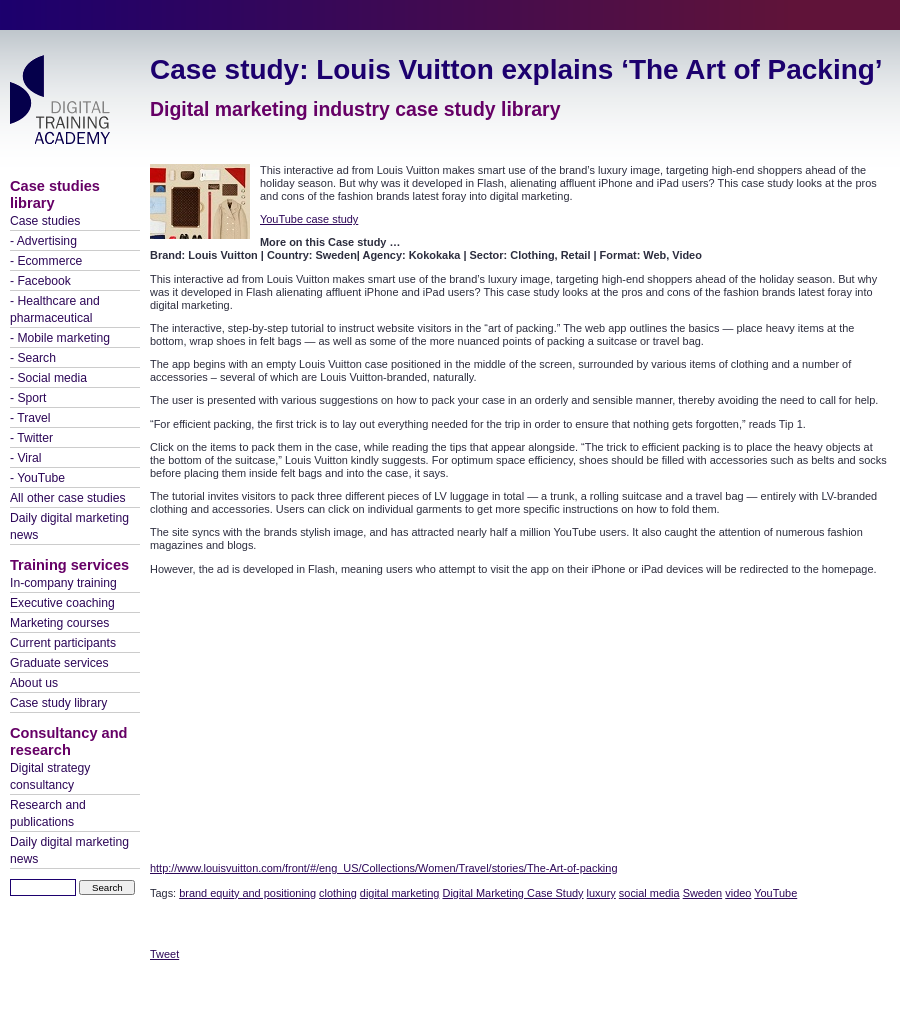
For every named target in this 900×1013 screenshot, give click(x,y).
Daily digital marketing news (69, 526)
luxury (601, 893)
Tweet (164, 954)
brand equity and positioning (247, 893)
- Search (33, 358)
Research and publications (48, 813)
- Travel (30, 418)
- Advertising (43, 241)
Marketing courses (59, 623)
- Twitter (31, 438)
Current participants (63, 643)
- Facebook (40, 281)
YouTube (775, 893)
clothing (338, 893)
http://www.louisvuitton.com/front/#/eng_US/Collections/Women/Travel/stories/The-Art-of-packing (383, 868)
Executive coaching (62, 603)
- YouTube (37, 478)
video (738, 893)
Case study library (58, 703)
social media (649, 893)
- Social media (48, 378)
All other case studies (68, 498)
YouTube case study (309, 219)
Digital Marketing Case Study (513, 893)
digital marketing (400, 893)
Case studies (45, 221)
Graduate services (59, 663)
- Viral (26, 458)
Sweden (703, 893)
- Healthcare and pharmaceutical (55, 309)
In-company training (63, 583)
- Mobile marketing (60, 338)
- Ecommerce (46, 261)
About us (34, 683)
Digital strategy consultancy (50, 776)
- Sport (28, 398)
